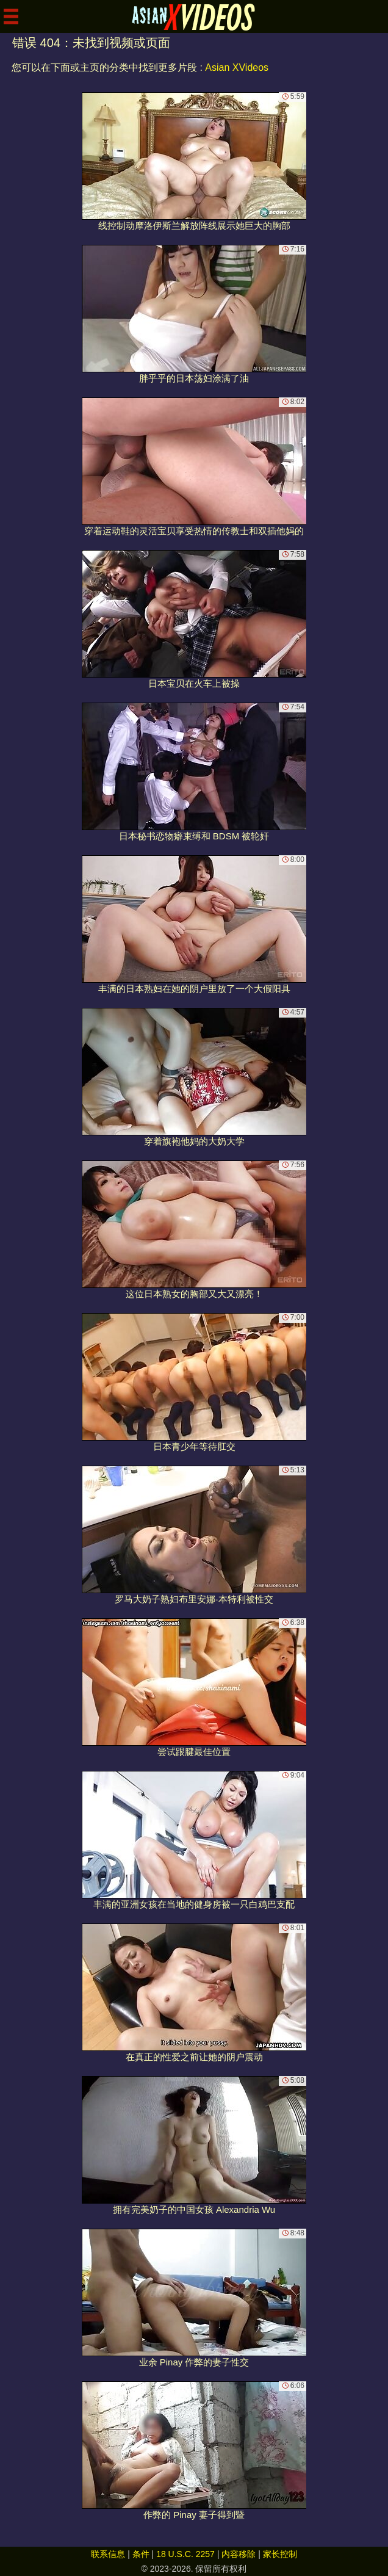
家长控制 (280, 2554)
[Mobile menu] (11, 16)
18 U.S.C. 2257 (185, 2554)
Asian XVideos (236, 67)
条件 (140, 2554)
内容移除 (238, 2554)
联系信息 (108, 2554)
